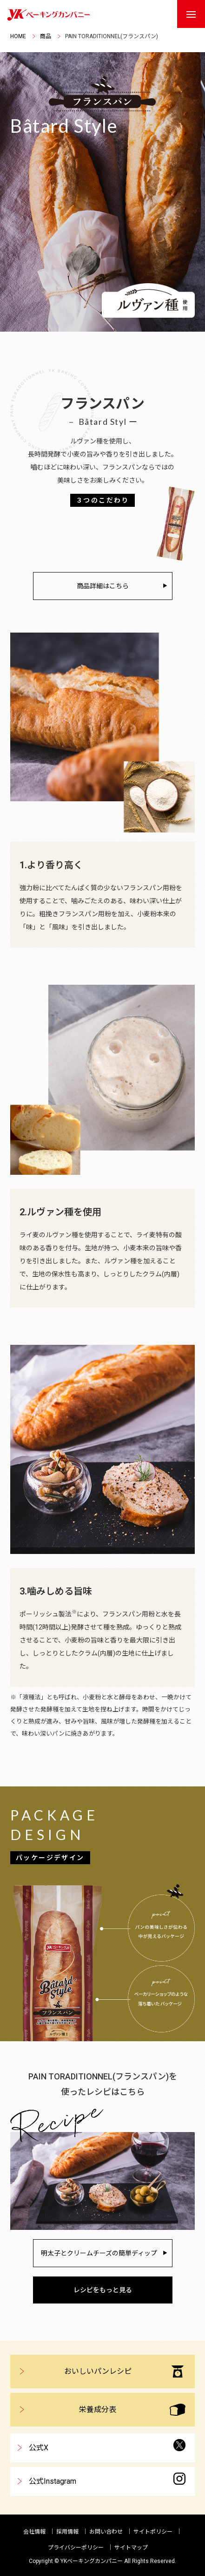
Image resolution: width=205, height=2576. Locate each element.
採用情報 (67, 2531)
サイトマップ (131, 2547)
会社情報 (34, 2531)
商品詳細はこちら (103, 586)
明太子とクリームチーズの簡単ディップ (99, 2253)
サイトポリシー (152, 2531)
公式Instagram (107, 2479)
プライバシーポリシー (76, 2547)
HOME (18, 36)
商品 (45, 36)
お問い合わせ (106, 2531)
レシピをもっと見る (102, 2290)
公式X (107, 2445)
